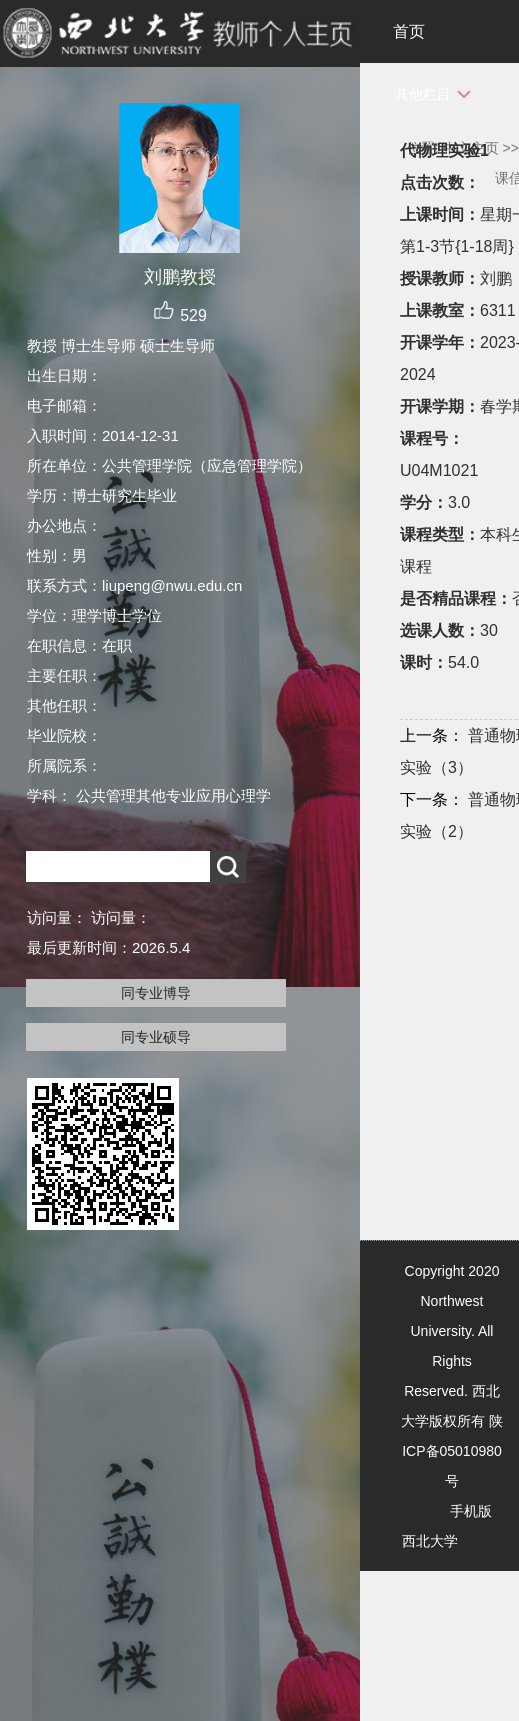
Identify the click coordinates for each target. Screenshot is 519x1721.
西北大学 (430, 1541)
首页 (409, 31)
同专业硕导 (156, 1037)
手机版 (471, 1511)
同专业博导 (156, 993)
